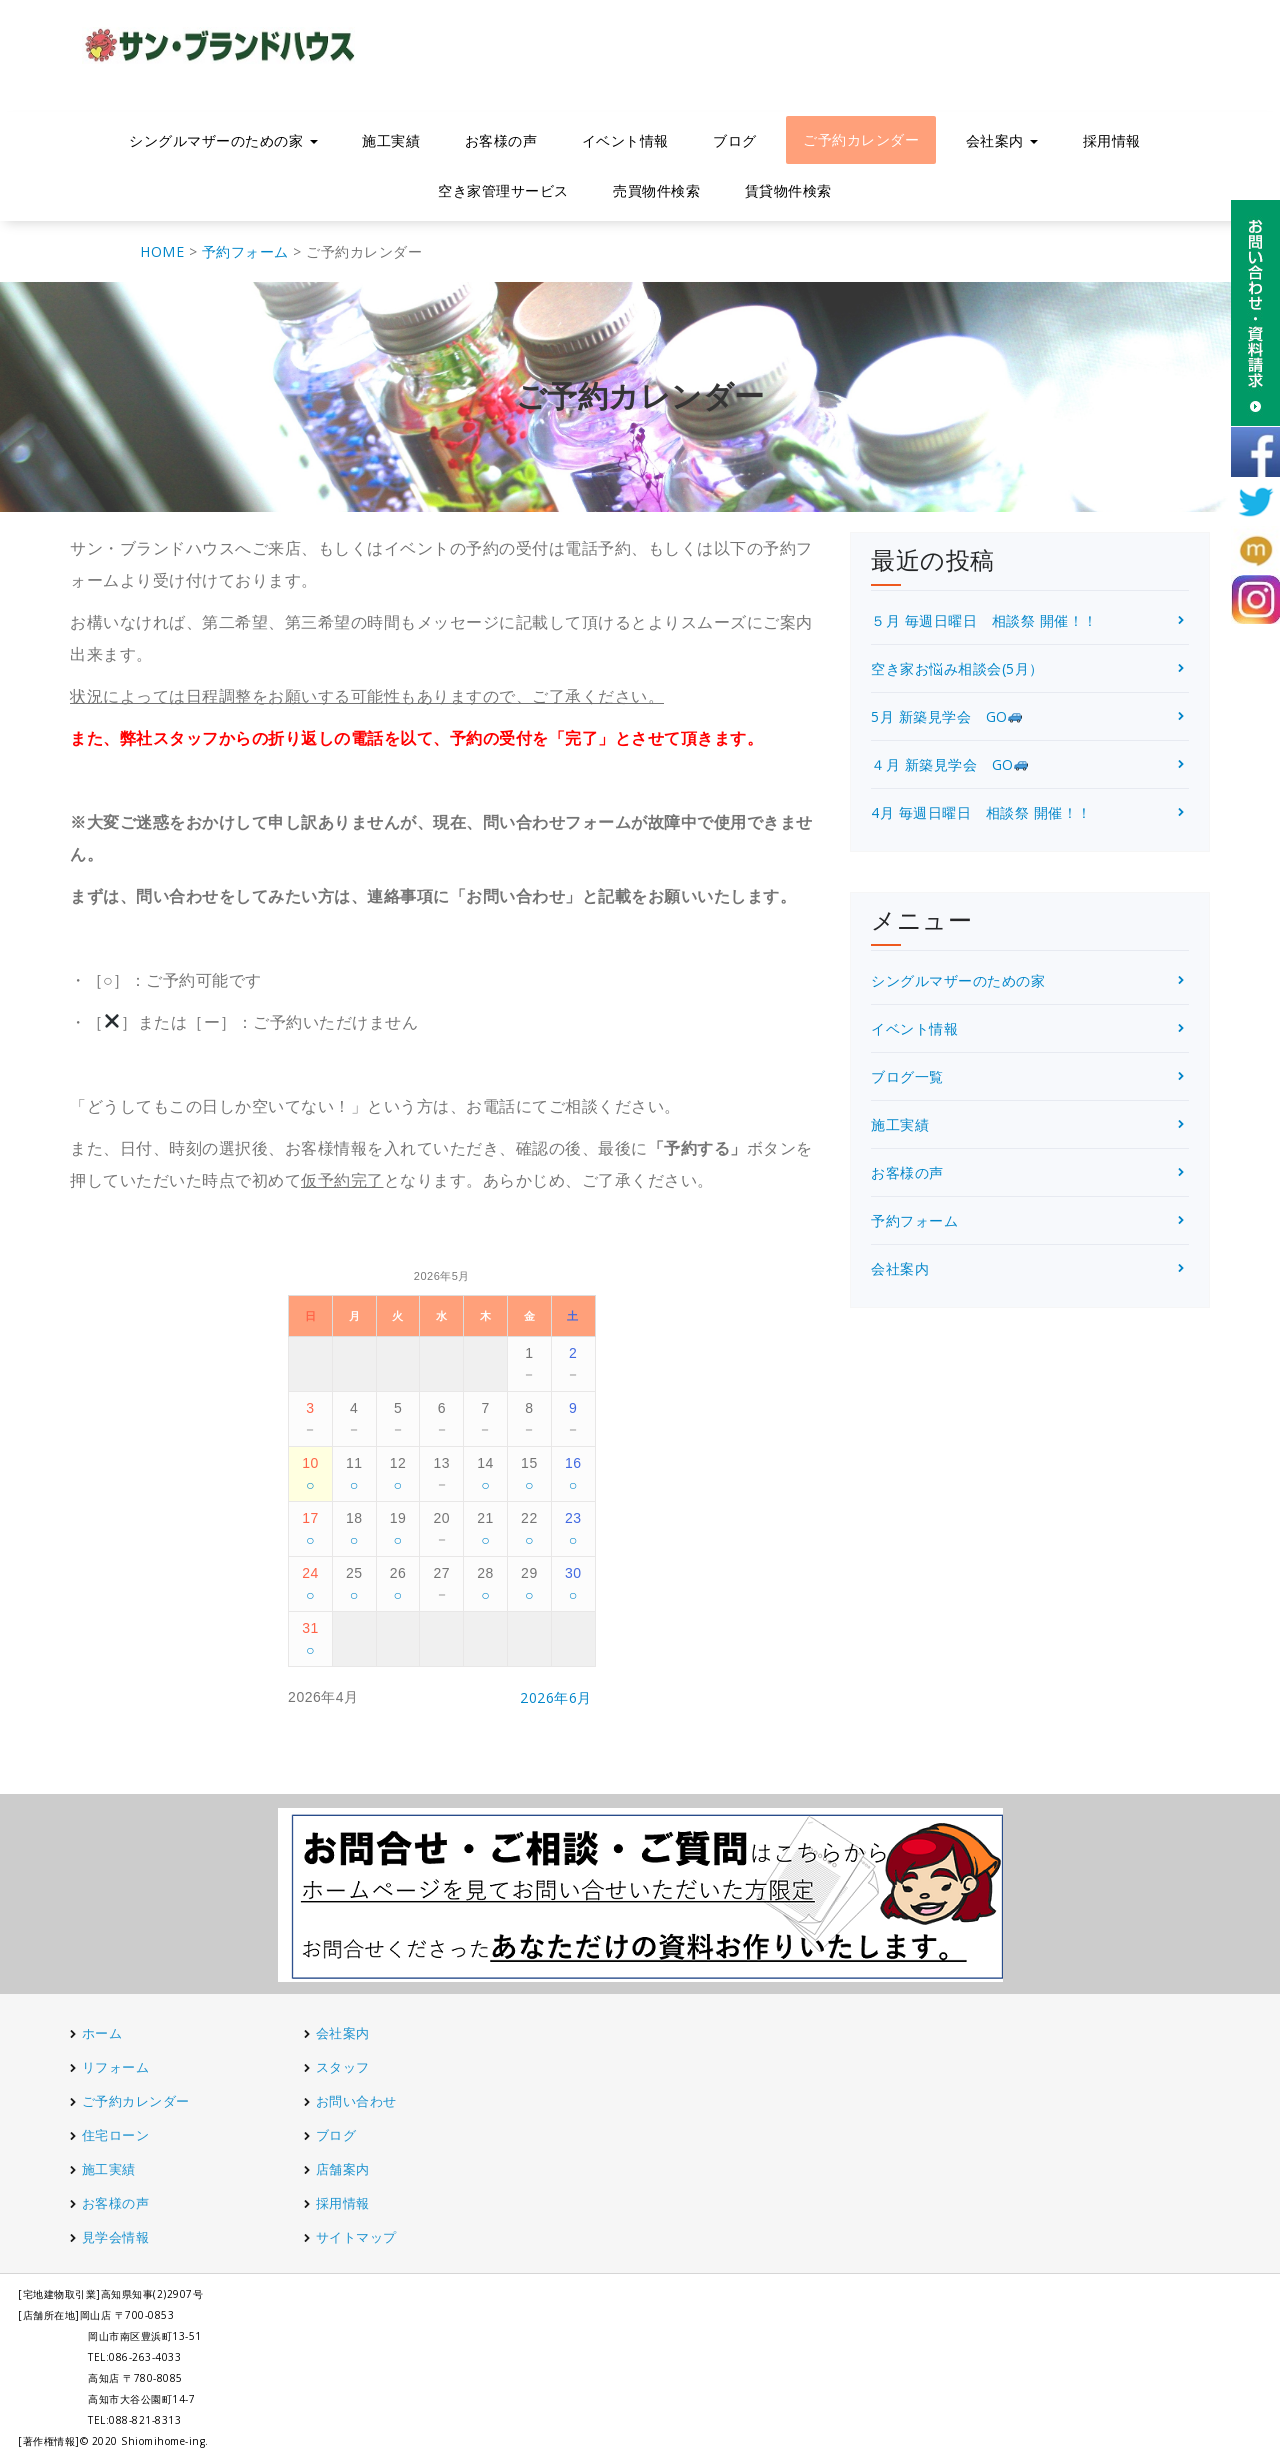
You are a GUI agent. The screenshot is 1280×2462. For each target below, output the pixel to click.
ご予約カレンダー (861, 139)
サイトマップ (356, 2237)
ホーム (102, 2033)
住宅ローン (116, 2135)
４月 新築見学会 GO (949, 764)
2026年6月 (556, 1697)
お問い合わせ (356, 2101)
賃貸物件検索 (788, 190)
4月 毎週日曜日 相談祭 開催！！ (981, 812)
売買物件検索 (656, 190)
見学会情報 (116, 2237)
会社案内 (1002, 140)
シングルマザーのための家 (223, 140)
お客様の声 (501, 140)
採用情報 (1112, 140)
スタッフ (343, 2067)
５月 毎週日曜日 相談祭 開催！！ (984, 620)
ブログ (735, 140)
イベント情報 (625, 140)
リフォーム (117, 2067)
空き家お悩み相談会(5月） (957, 668)
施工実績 (391, 140)
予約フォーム (914, 1220)
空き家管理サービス (503, 190)
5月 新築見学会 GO (946, 716)
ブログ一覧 (907, 1076)
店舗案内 (343, 2169)
